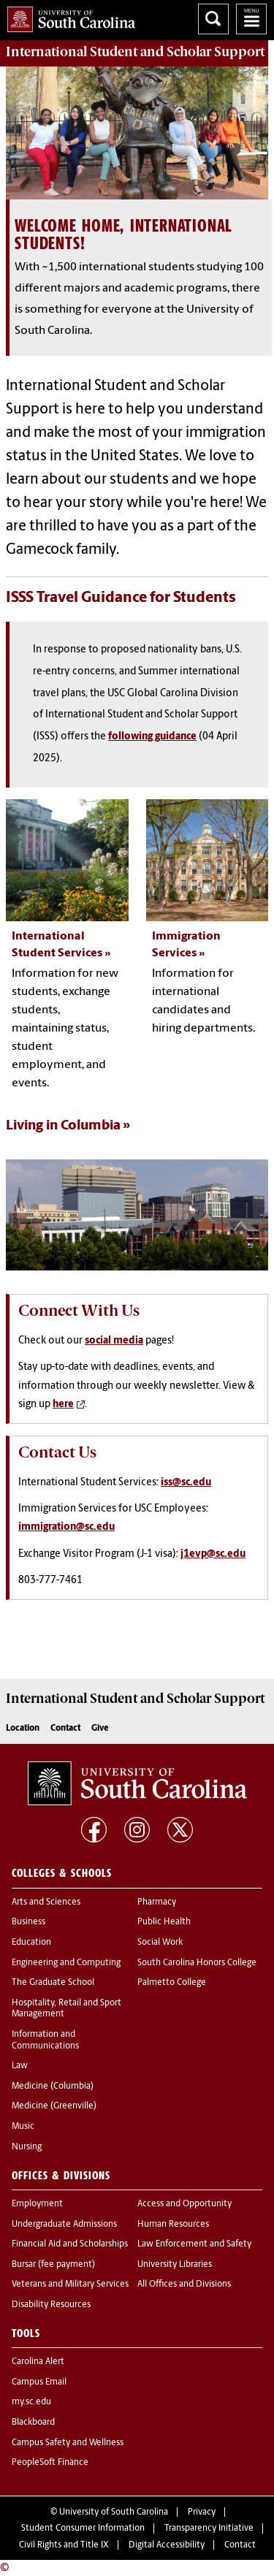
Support (135, 52)
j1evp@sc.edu (213, 1554)
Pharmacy (156, 1902)
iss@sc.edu (186, 1482)
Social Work (160, 1942)
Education (31, 1942)
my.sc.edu (31, 2402)
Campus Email (39, 2382)
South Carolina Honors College (196, 1963)
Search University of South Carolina (213, 19)
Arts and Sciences (46, 1902)
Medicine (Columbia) (53, 2086)
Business (28, 1922)
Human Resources (173, 2224)
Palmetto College (171, 1982)
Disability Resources (51, 2305)
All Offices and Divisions (184, 2284)
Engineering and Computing (66, 1963)
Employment (37, 2204)
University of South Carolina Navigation (251, 19)
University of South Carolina (113, 2512)
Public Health (164, 1922)
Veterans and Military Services (70, 2284)
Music (23, 2126)
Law (20, 2066)
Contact (65, 1728)
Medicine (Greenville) (54, 2106)
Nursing (27, 2147)
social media (114, 1340)
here (63, 1404)
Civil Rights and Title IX (64, 2545)
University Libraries (174, 2264)
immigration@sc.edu (66, 1527)
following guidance (152, 736)
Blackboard (33, 2422)
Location (22, 1728)
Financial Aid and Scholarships (70, 2244)
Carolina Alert (38, 2362)
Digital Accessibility (167, 2545)
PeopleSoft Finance (50, 2462)
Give (99, 1728)
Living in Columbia (63, 1126)
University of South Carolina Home (67, 16)
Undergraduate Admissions (64, 2224)
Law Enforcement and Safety (194, 2244)
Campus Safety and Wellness (67, 2443)
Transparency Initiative (209, 2528)
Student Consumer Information (83, 2528)
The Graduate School (53, 1982)
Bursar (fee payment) (53, 2264)
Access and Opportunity (184, 2204)
